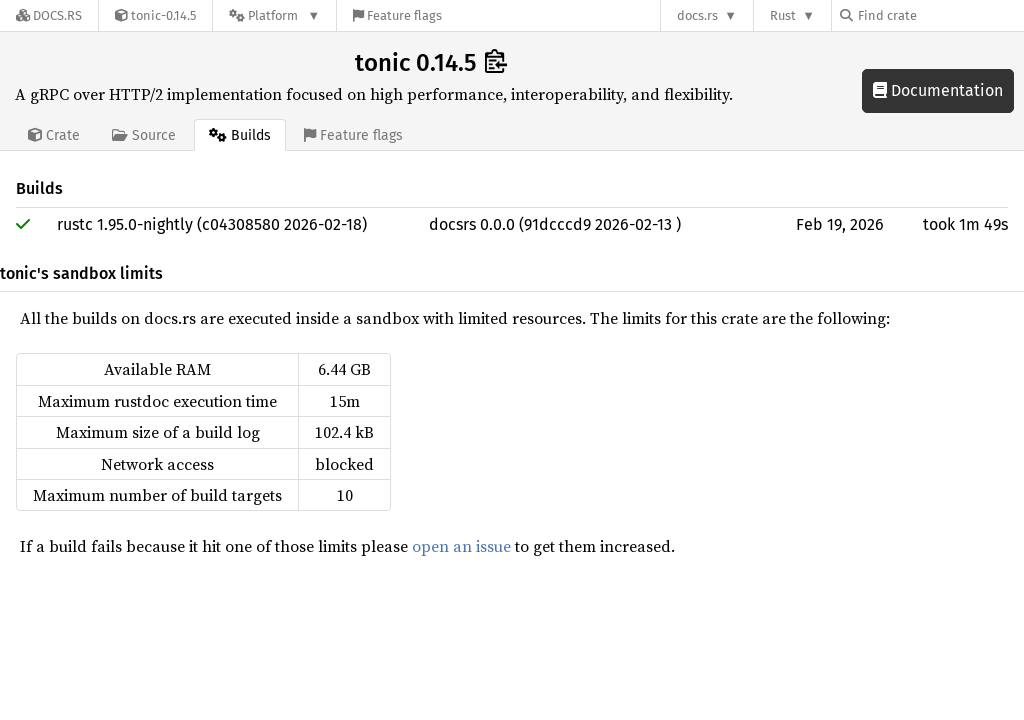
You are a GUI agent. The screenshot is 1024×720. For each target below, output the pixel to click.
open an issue (461, 546)
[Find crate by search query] (940, 15)
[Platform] (274, 15)
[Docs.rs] (49, 15)
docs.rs (697, 15)
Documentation (938, 90)
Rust (783, 15)
